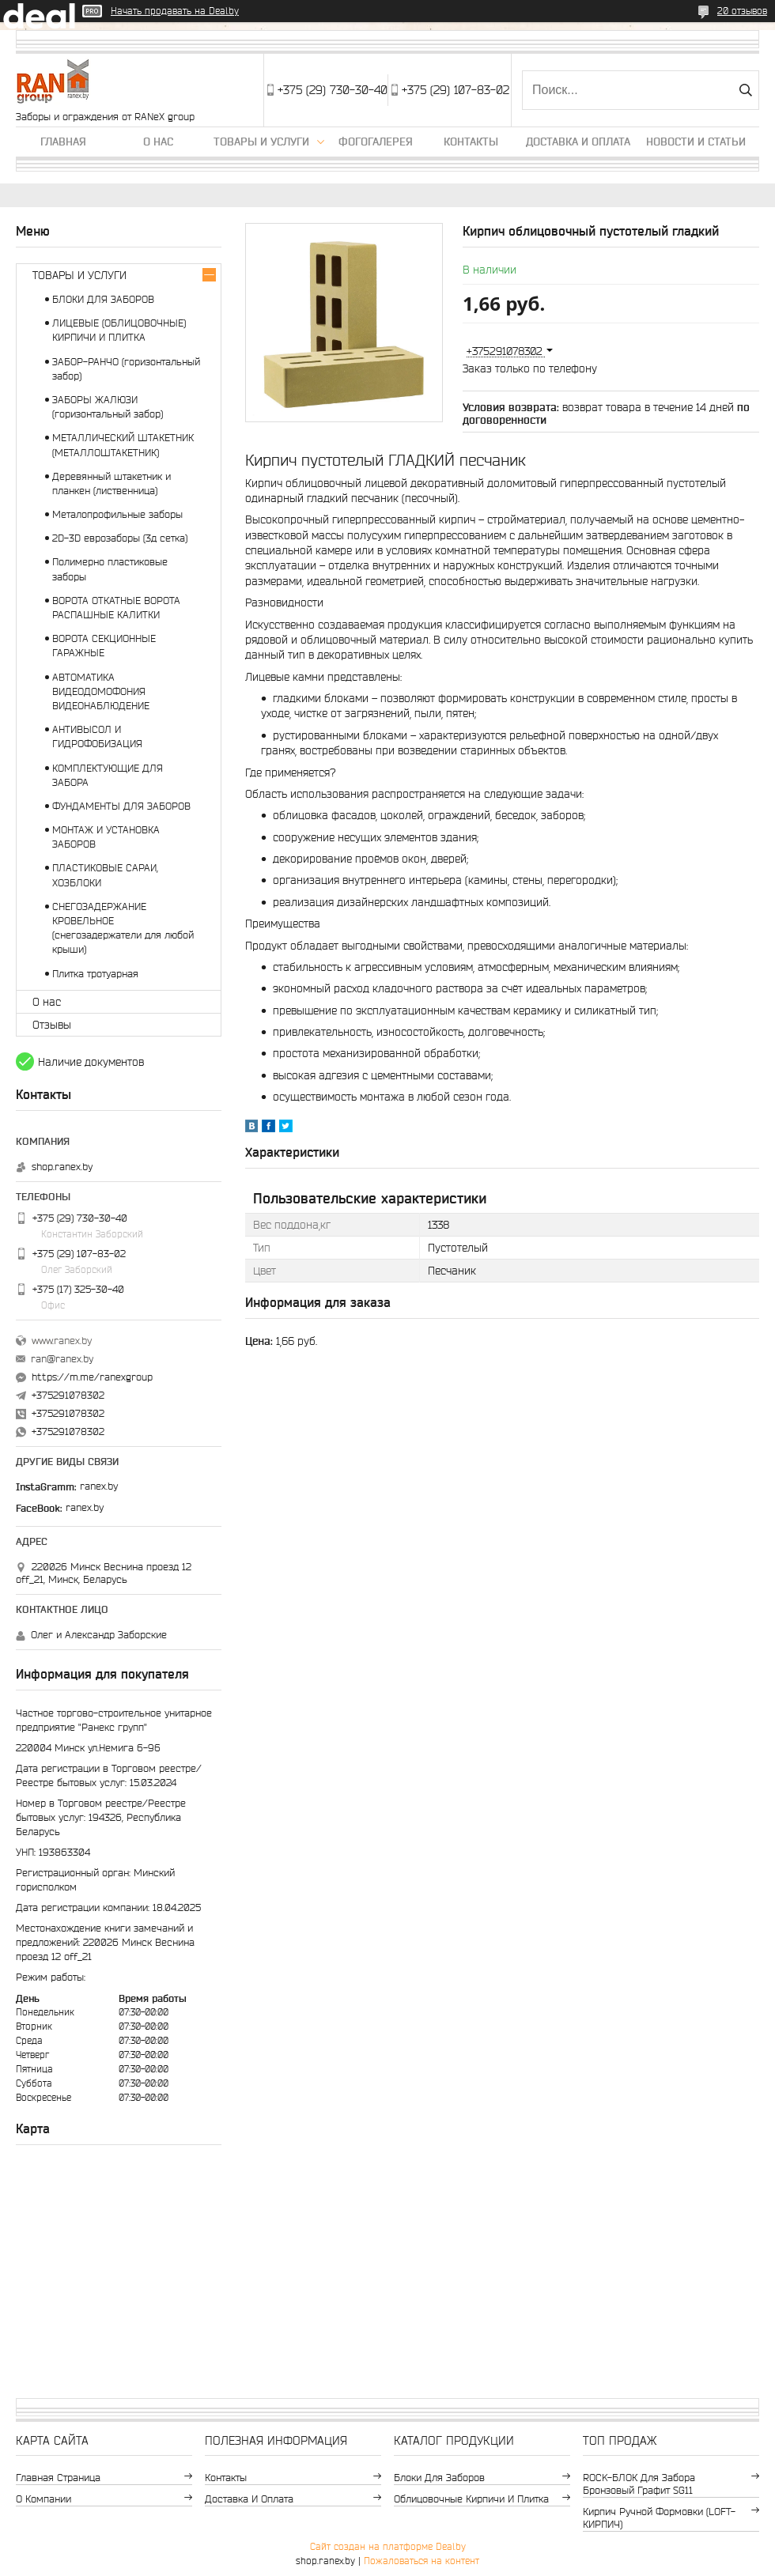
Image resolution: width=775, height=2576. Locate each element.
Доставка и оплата (578, 141)
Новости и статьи (696, 141)
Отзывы (51, 1024)
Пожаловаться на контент (421, 2560)
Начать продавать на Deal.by (175, 11)
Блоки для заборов (439, 2477)
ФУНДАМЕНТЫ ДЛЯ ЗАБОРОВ (121, 806)
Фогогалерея (375, 141)
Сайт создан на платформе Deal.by (388, 2546)
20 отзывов (742, 11)
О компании (43, 2499)
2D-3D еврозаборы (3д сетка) (119, 538)
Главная (63, 141)
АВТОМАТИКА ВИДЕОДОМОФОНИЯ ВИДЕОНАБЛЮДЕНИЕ (100, 691)
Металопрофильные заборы (117, 514)
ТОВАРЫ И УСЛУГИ (79, 275)
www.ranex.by (62, 1341)
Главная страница (58, 2477)
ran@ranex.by (62, 1359)
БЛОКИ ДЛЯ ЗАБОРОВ (103, 299)
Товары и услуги (261, 141)
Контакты (471, 141)
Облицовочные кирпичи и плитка (471, 2499)
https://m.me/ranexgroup (92, 1377)
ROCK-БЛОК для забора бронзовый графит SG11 (639, 2484)
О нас (158, 141)
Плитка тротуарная (95, 974)
